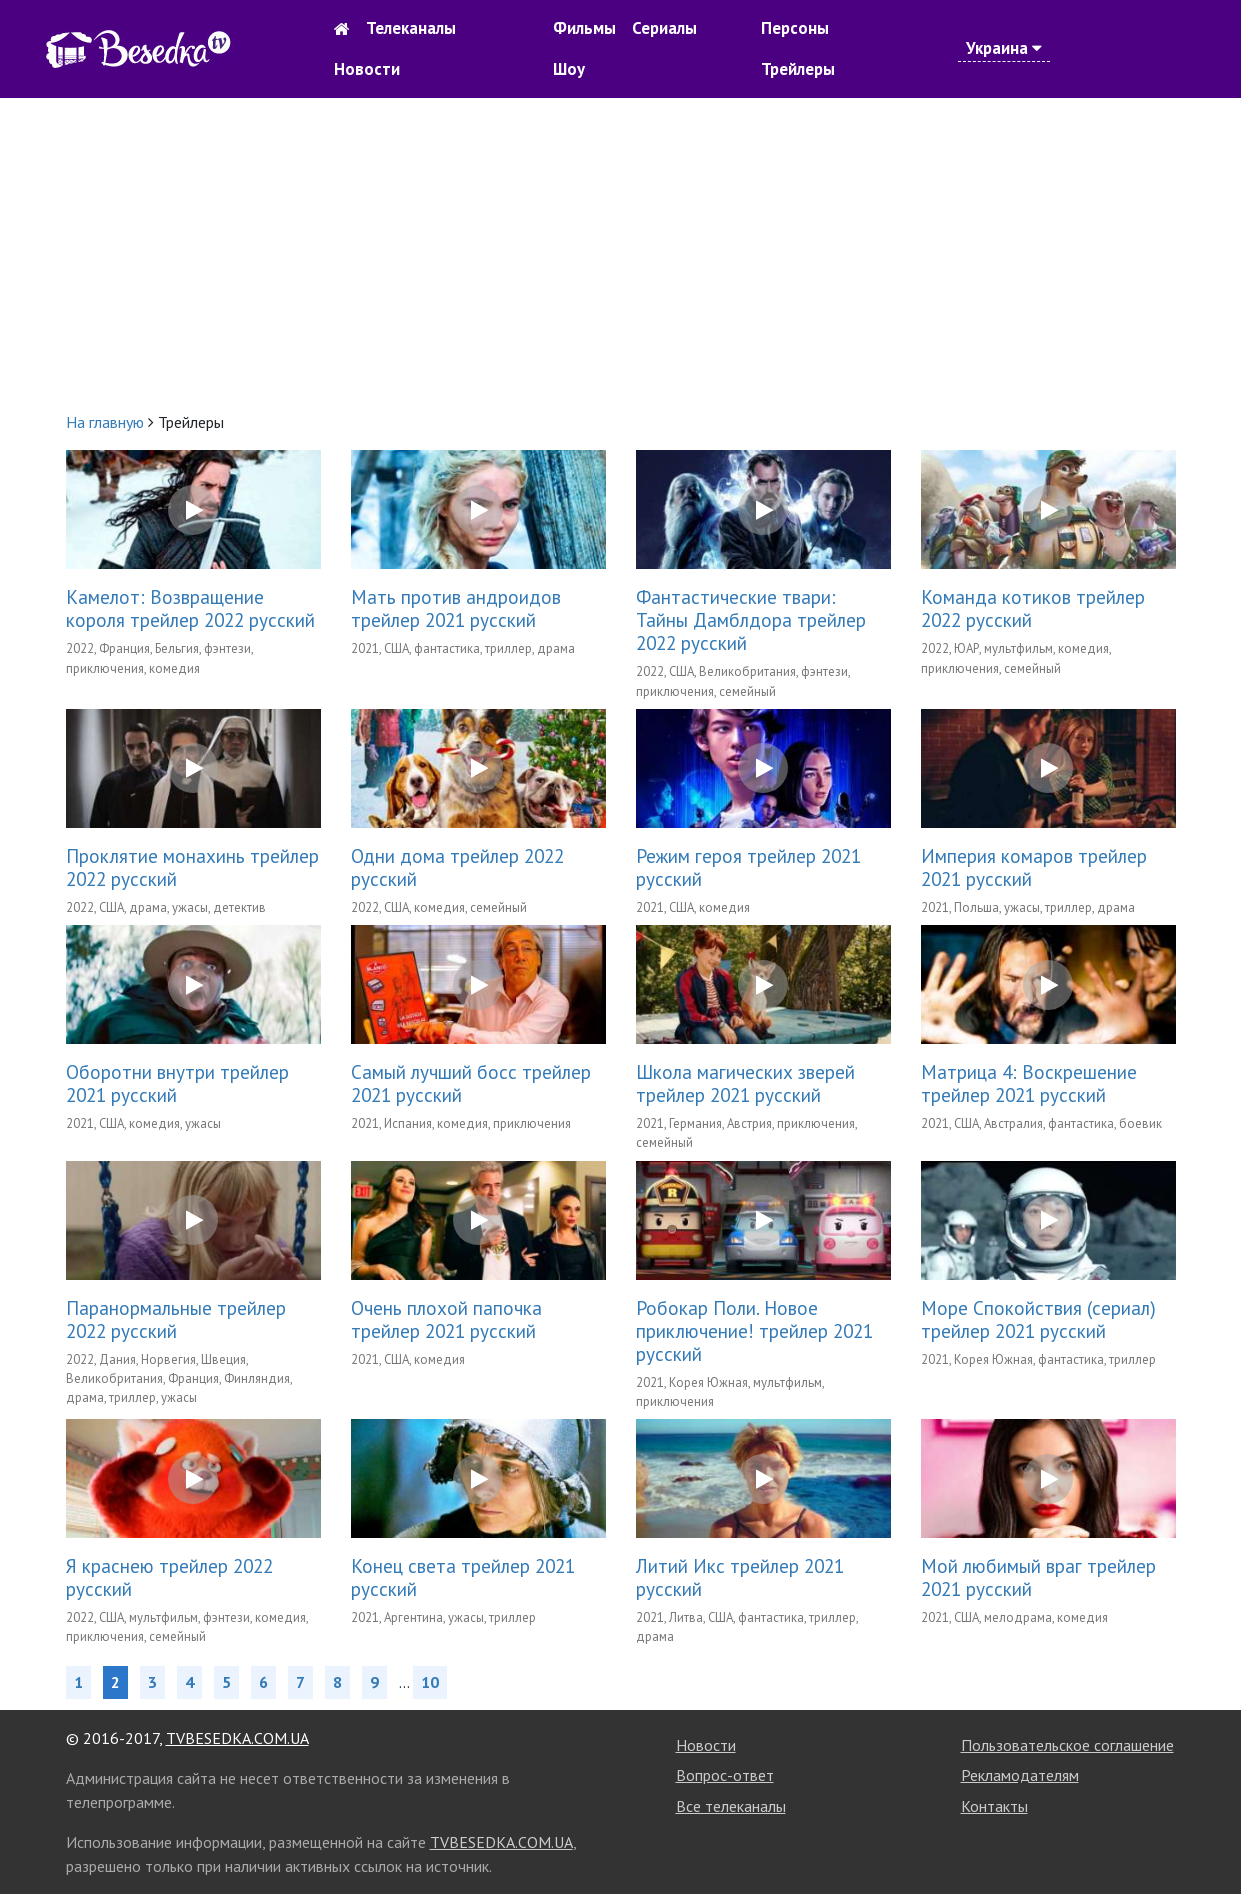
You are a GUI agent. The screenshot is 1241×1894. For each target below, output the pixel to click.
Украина (1004, 48)
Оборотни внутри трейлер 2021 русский (177, 1083)
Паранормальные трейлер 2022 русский (176, 1319)
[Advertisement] (621, 254)
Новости (367, 69)
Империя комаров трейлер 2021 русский (1034, 867)
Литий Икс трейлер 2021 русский (740, 1577)
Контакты (994, 1806)
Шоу (569, 69)
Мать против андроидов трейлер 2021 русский (456, 608)
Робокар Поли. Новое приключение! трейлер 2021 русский (754, 1330)
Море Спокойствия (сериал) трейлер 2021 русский (1038, 1319)
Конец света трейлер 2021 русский (463, 1577)
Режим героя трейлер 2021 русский (748, 867)
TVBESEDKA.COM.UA (237, 1738)
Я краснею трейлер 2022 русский (169, 1577)
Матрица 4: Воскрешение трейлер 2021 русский (1029, 1083)
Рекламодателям (1020, 1775)
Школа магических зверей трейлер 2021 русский (745, 1083)
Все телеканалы (731, 1806)
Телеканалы (411, 28)
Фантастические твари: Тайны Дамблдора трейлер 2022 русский (751, 619)
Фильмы (584, 28)
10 (430, 1682)
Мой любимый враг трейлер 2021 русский (1038, 1577)
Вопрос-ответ (725, 1775)
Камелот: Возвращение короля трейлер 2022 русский (190, 608)
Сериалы (664, 28)
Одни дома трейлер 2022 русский (457, 867)
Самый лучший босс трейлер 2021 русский (471, 1083)
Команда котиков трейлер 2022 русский (1033, 608)
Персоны (795, 28)
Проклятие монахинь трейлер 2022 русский (192, 867)
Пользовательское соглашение (1067, 1745)
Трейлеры (798, 69)
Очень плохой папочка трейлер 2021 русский (446, 1319)
